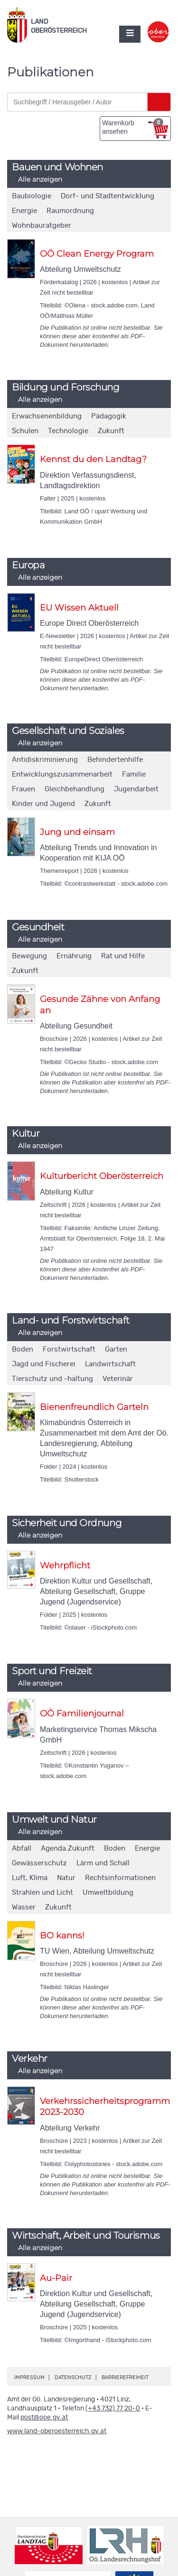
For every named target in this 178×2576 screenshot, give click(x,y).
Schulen (25, 431)
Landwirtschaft (110, 1364)
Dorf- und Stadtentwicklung (107, 196)
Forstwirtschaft (69, 1349)
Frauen (23, 789)
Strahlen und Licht (42, 1892)
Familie (134, 774)
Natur (66, 1877)
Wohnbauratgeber (41, 225)
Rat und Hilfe (123, 956)
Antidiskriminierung (45, 759)
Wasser (24, 1907)
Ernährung (74, 956)
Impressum (29, 2377)
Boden (22, 1349)
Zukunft (111, 431)
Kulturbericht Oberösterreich (101, 1176)
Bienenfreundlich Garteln (94, 1407)
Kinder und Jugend (43, 803)
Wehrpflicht (65, 1565)
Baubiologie (31, 196)
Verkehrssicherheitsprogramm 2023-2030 (105, 2106)
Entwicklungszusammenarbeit (62, 774)
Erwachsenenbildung (47, 416)
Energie (24, 210)
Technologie (68, 431)
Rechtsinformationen (120, 1877)
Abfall (21, 1848)
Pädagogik (108, 416)
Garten (116, 1349)
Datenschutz (73, 2377)
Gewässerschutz (39, 1863)
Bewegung (29, 956)
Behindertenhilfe (115, 759)
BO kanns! (62, 1935)
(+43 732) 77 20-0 (112, 2408)
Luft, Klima (29, 1877)
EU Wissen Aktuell (79, 607)
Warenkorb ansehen (132, 126)
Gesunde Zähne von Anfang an (100, 1004)
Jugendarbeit (136, 789)
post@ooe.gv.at (44, 2417)
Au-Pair (56, 2278)
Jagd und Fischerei (43, 1364)
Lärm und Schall (103, 1863)
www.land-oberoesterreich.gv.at (56, 2431)
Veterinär (118, 1378)
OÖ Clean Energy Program (97, 254)
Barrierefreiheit (125, 2377)
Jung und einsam (77, 832)
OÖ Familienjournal (82, 1713)
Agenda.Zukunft (67, 1848)
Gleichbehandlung (74, 789)
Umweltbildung (108, 1892)
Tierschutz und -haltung (52, 1378)
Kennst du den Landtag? (93, 459)
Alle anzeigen (40, 179)
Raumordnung (70, 210)
